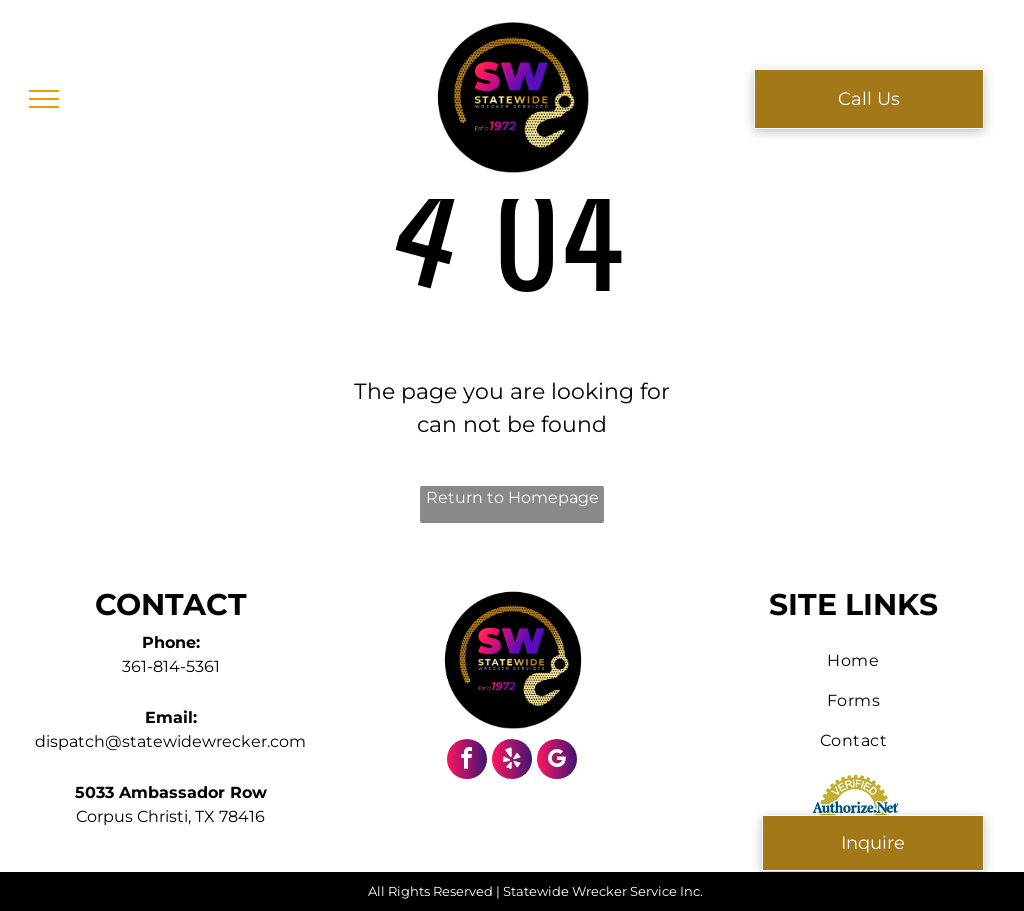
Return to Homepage (512, 497)
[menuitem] (853, 661)
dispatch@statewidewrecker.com (170, 741)
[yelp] (512, 761)
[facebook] (467, 761)
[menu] (44, 99)
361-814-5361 (171, 666)
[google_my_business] (557, 761)
